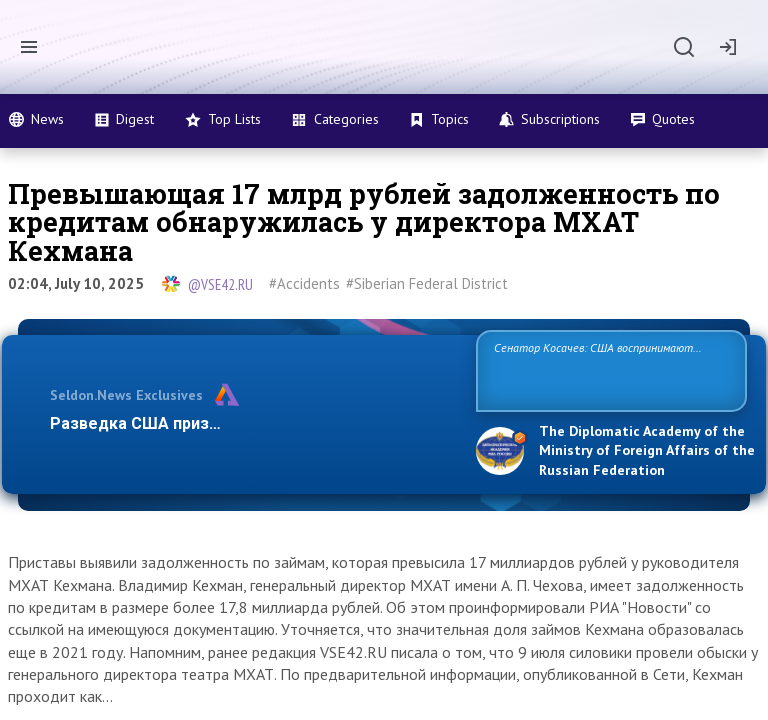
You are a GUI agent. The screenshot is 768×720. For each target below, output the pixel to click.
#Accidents (304, 283)
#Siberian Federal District (427, 283)
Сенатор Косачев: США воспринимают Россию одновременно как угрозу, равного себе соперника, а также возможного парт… (608, 369)
